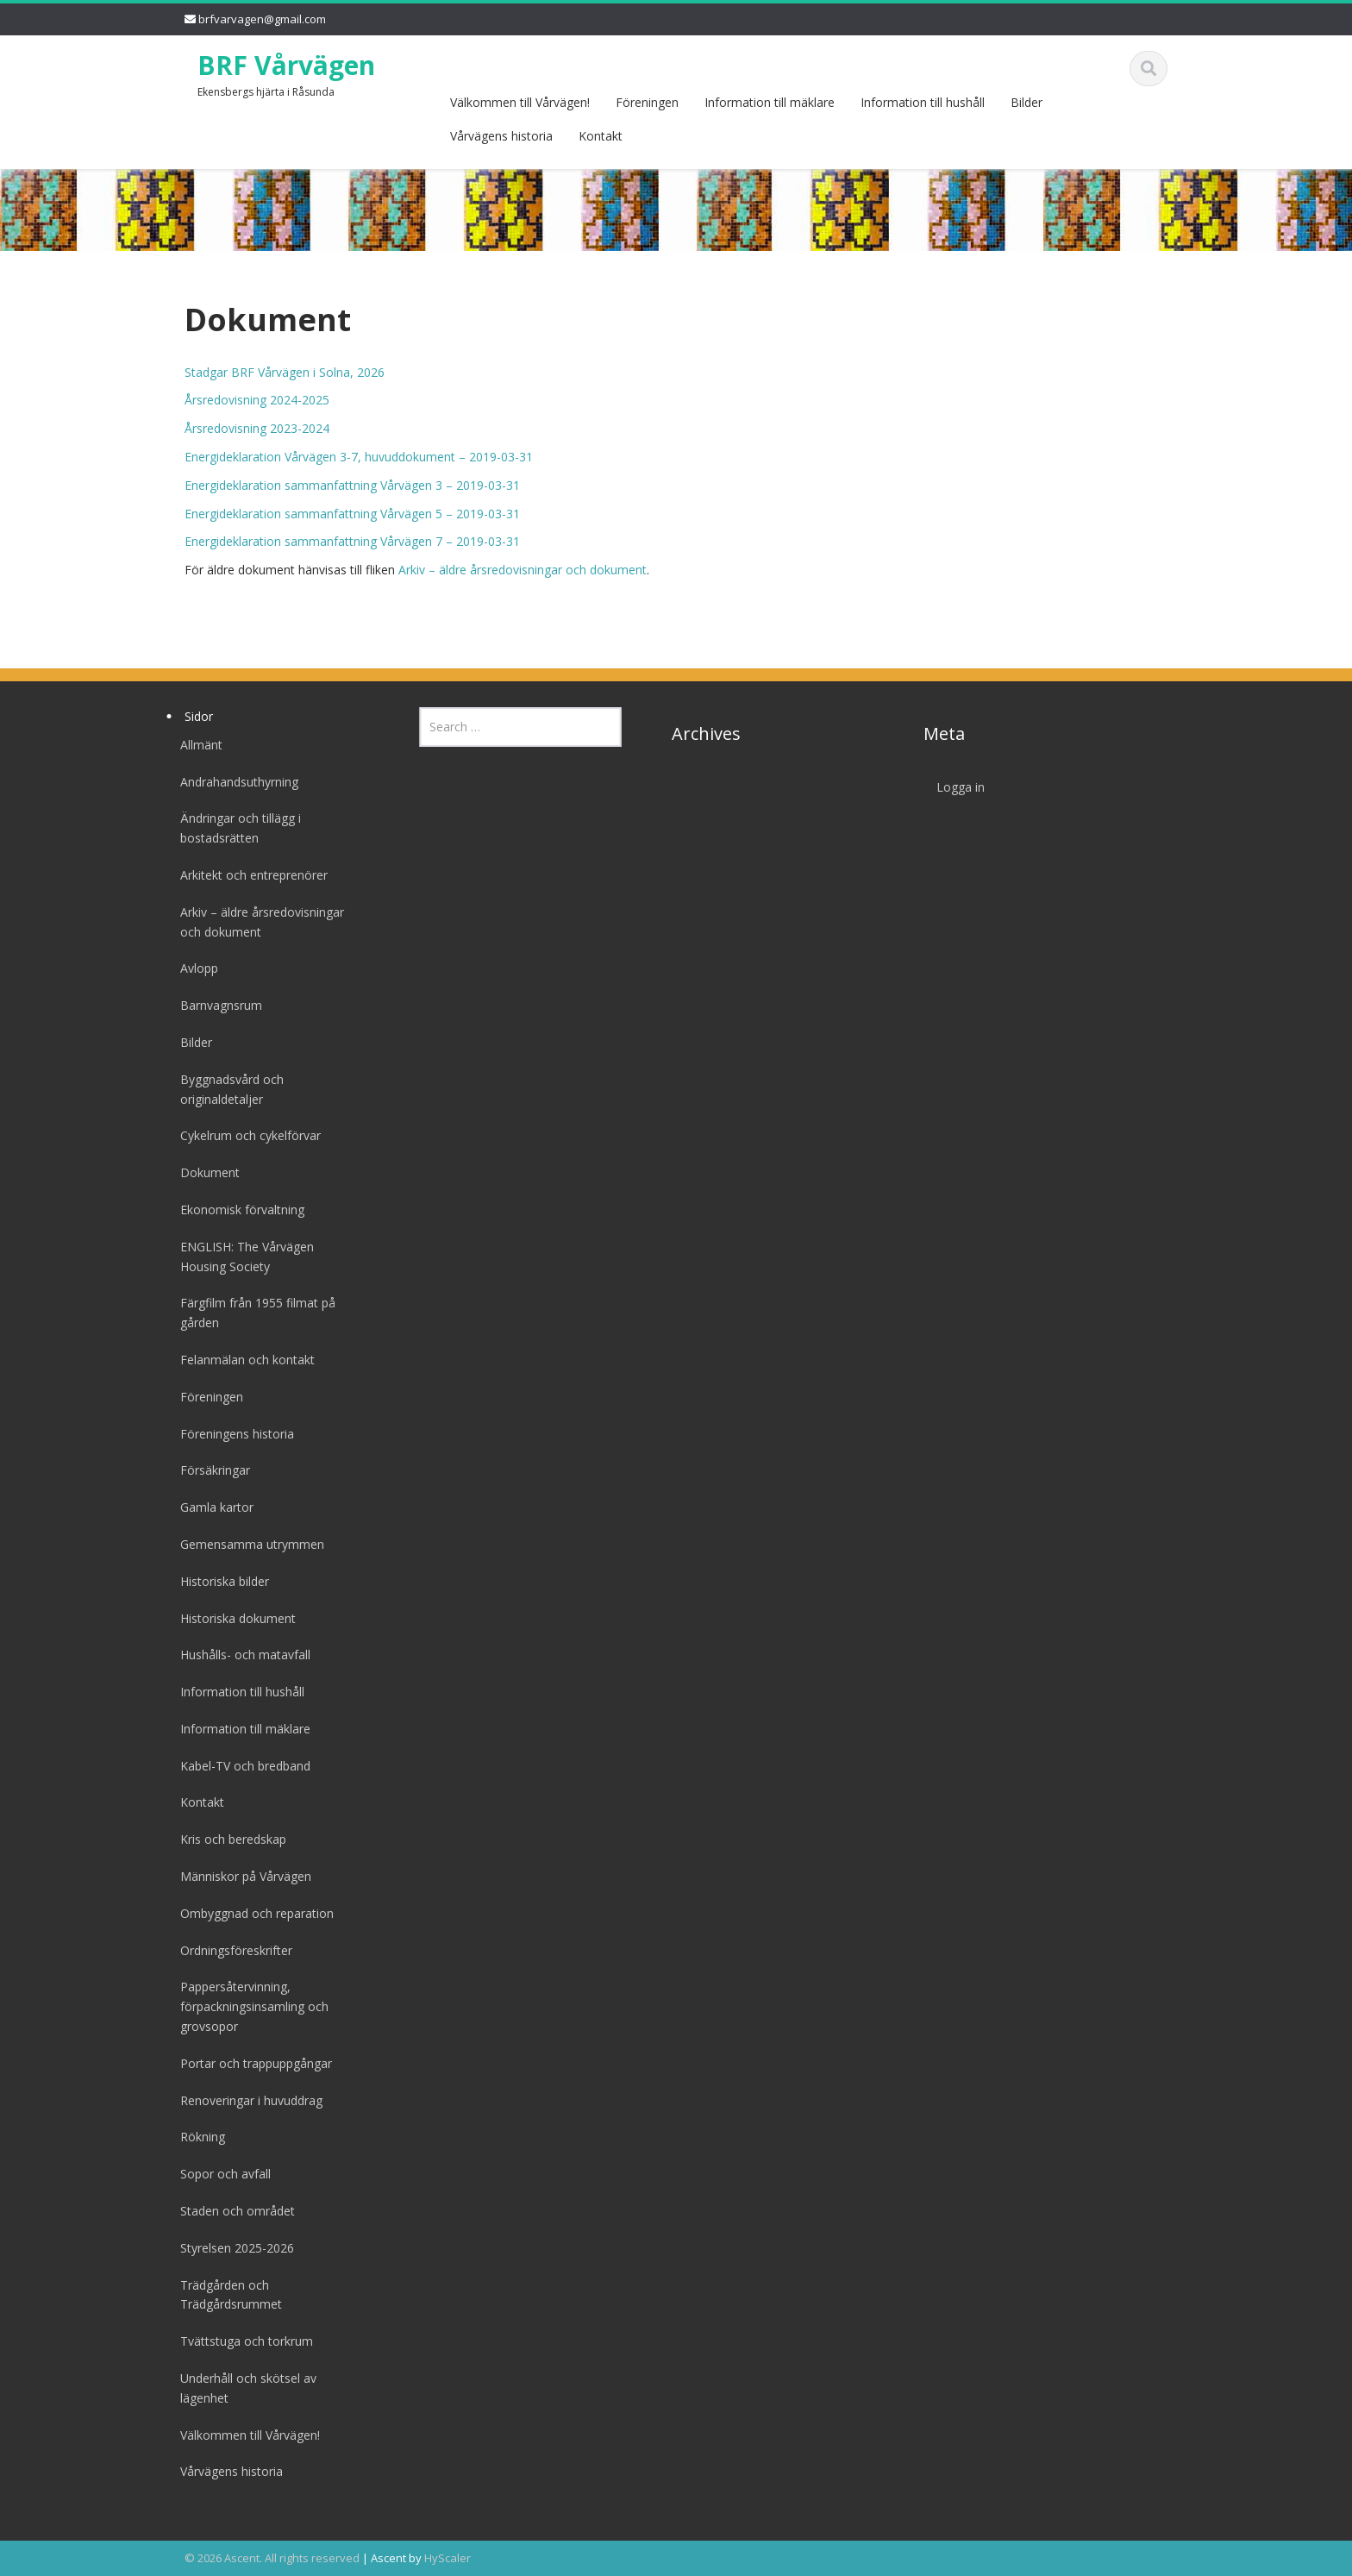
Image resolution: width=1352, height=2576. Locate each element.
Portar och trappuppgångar (244, 2063)
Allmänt (189, 744)
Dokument (198, 1172)
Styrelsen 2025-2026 (225, 2248)
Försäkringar (203, 1470)
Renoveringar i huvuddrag (239, 2100)
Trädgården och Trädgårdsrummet (219, 2295)
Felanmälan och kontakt (235, 1359)
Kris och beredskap (221, 1839)
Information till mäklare (769, 102)
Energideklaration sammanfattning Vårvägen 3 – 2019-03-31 (352, 485)
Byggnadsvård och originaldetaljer (220, 1089)
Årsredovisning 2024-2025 (257, 400)
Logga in (949, 787)
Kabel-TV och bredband (233, 1766)
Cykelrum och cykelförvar (238, 1135)
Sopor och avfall (213, 2173)
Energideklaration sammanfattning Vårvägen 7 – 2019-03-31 (352, 541)
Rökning (190, 2136)
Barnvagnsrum (209, 1005)
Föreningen (647, 102)
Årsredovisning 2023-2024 (257, 428)
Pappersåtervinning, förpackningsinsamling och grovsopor (242, 2006)
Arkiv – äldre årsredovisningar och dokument (522, 569)
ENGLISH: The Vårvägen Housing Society (235, 1256)
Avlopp (187, 968)
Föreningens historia (225, 1434)
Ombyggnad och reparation (245, 1913)
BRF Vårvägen (286, 65)
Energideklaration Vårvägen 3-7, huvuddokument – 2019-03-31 (359, 456)
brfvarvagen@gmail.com (262, 19)
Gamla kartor (204, 1507)
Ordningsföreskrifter (224, 1950)
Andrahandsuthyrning (227, 782)
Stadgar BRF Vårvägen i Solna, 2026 (285, 372)
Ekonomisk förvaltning (230, 1209)
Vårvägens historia (501, 136)
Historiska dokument (226, 1618)
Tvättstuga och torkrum (234, 2341)
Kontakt (601, 136)
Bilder (1026, 102)
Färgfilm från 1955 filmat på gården (245, 1312)
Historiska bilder (212, 1581)
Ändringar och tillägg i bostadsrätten (228, 828)
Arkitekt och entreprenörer (242, 875)
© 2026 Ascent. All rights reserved (272, 2558)
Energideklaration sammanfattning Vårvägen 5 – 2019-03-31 (352, 513)
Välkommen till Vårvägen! (520, 102)
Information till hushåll (923, 102)
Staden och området (225, 2211)
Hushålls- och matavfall (233, 1654)
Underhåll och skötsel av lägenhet (236, 2388)
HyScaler (447, 2558)
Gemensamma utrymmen (240, 1544)
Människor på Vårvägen (233, 1876)
